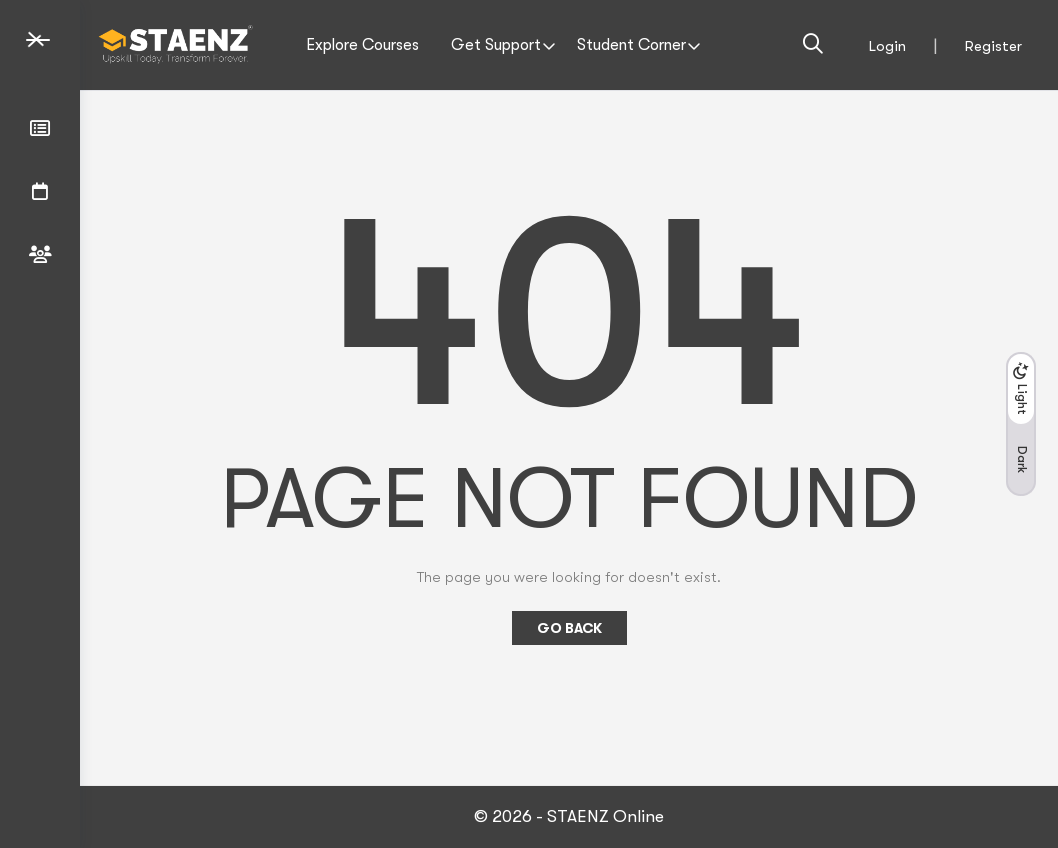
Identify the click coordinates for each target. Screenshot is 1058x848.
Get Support (496, 45)
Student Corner (631, 45)
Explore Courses (362, 45)
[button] (1021, 424)
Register (993, 46)
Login (887, 46)
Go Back (569, 628)
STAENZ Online (605, 816)
